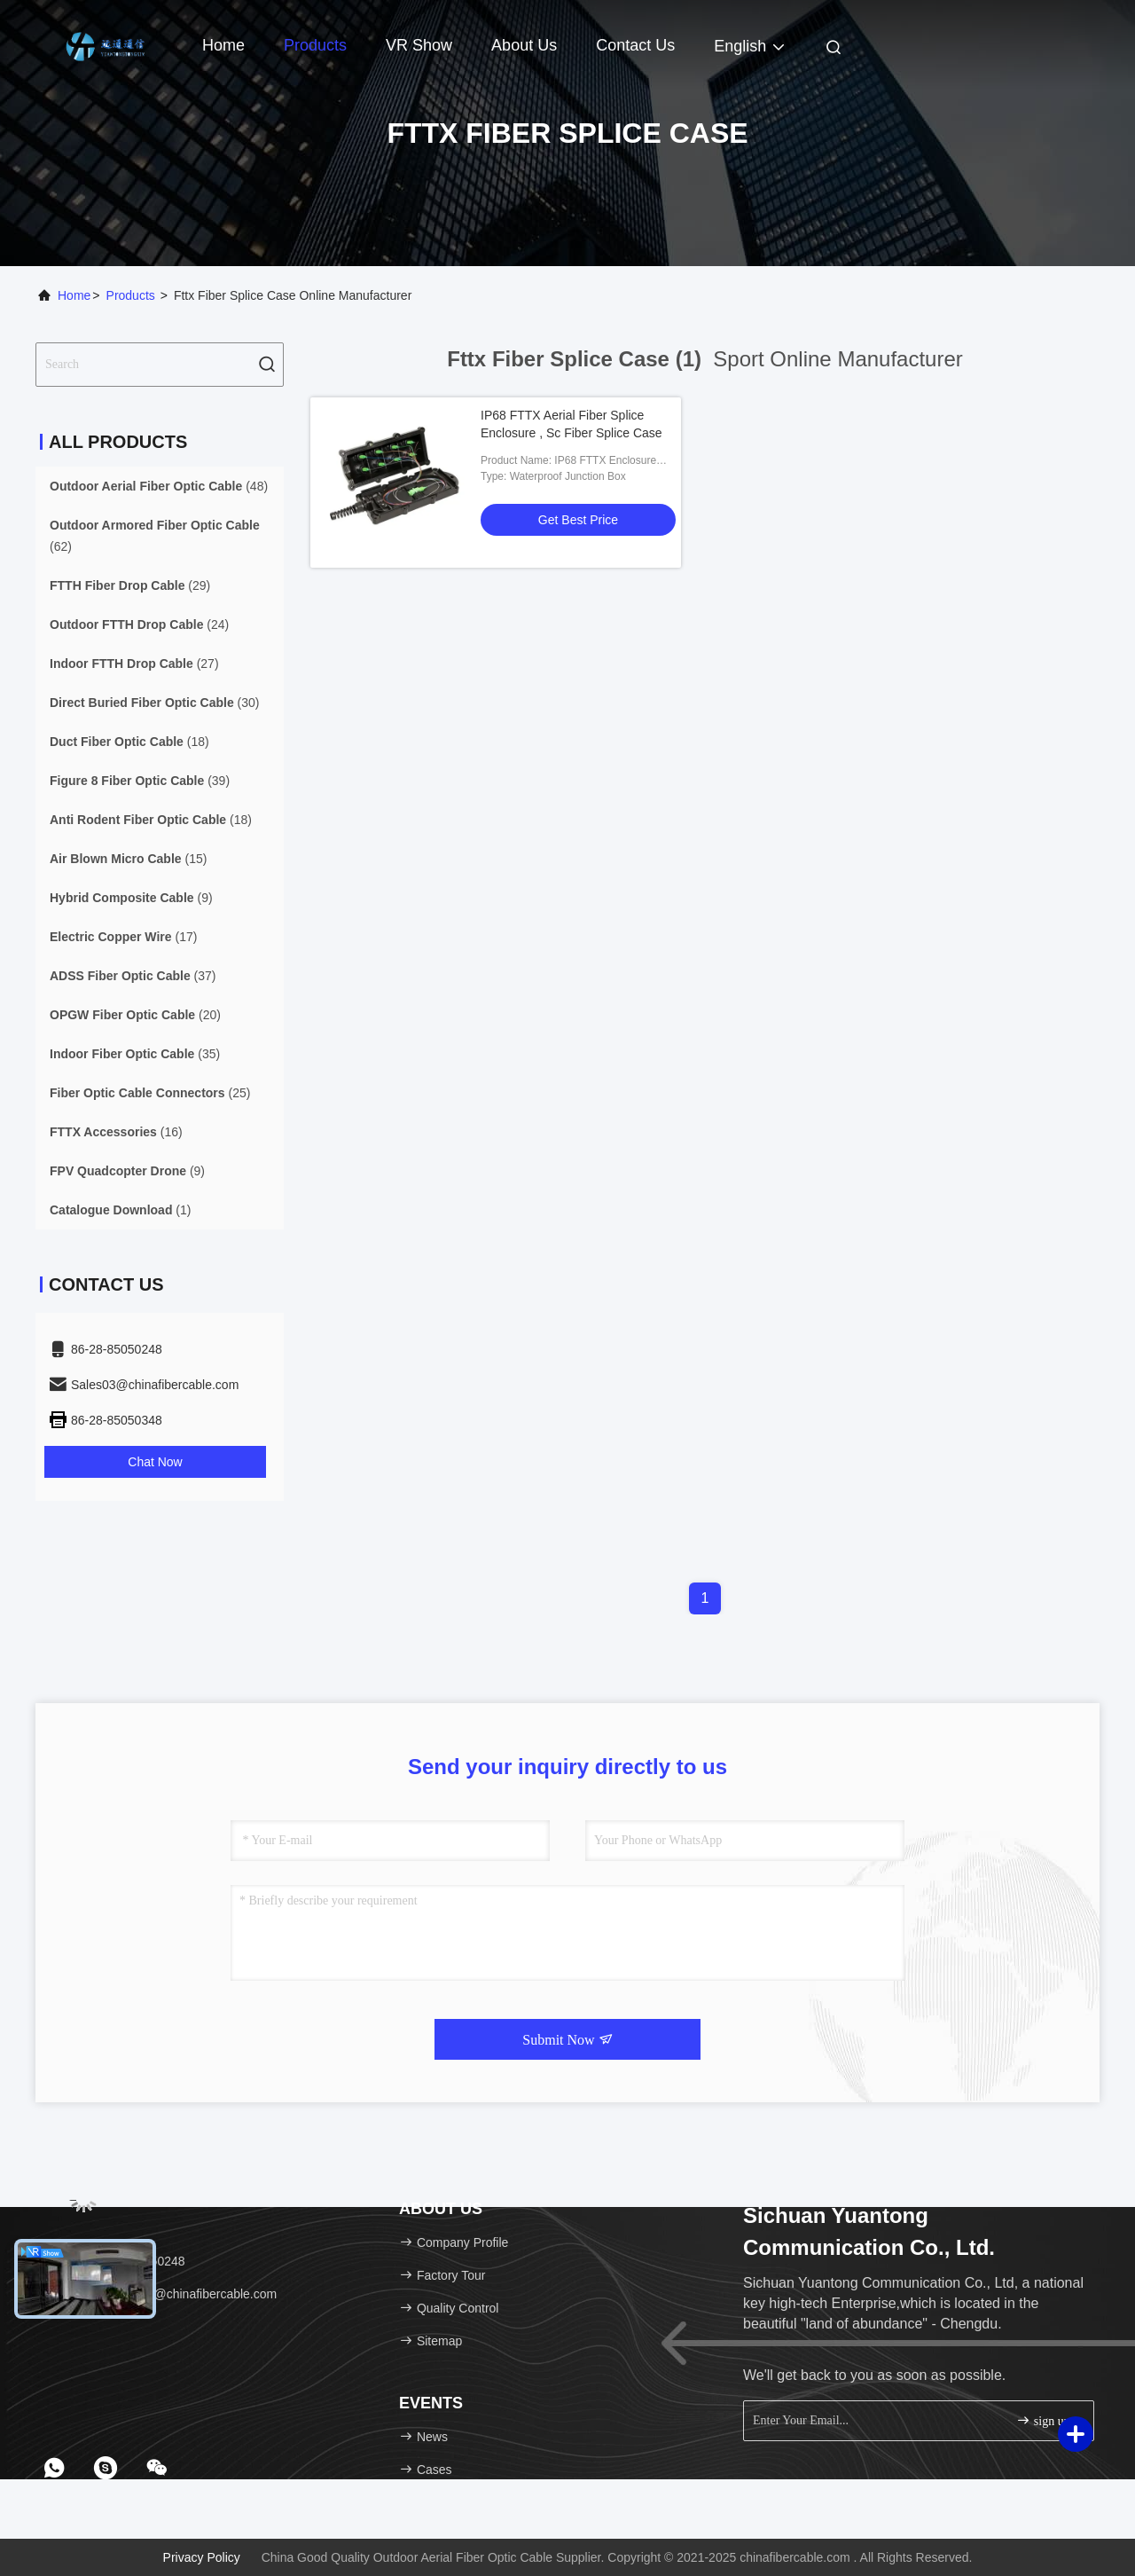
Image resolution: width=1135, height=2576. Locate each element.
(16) (116, 1132)
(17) (123, 937)
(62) (155, 536)
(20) (135, 1015)
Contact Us (635, 45)
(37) (133, 976)
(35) (135, 1054)
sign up (1042, 2420)
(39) (140, 781)
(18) (129, 741)
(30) (155, 702)
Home (223, 45)
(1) (120, 1210)
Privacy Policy (201, 2557)
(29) (130, 585)
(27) (134, 663)
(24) (139, 624)
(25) (150, 1093)
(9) (131, 898)
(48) (159, 486)
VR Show (419, 45)
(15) (128, 859)
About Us (524, 45)
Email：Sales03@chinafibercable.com (162, 2294)
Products (315, 45)
